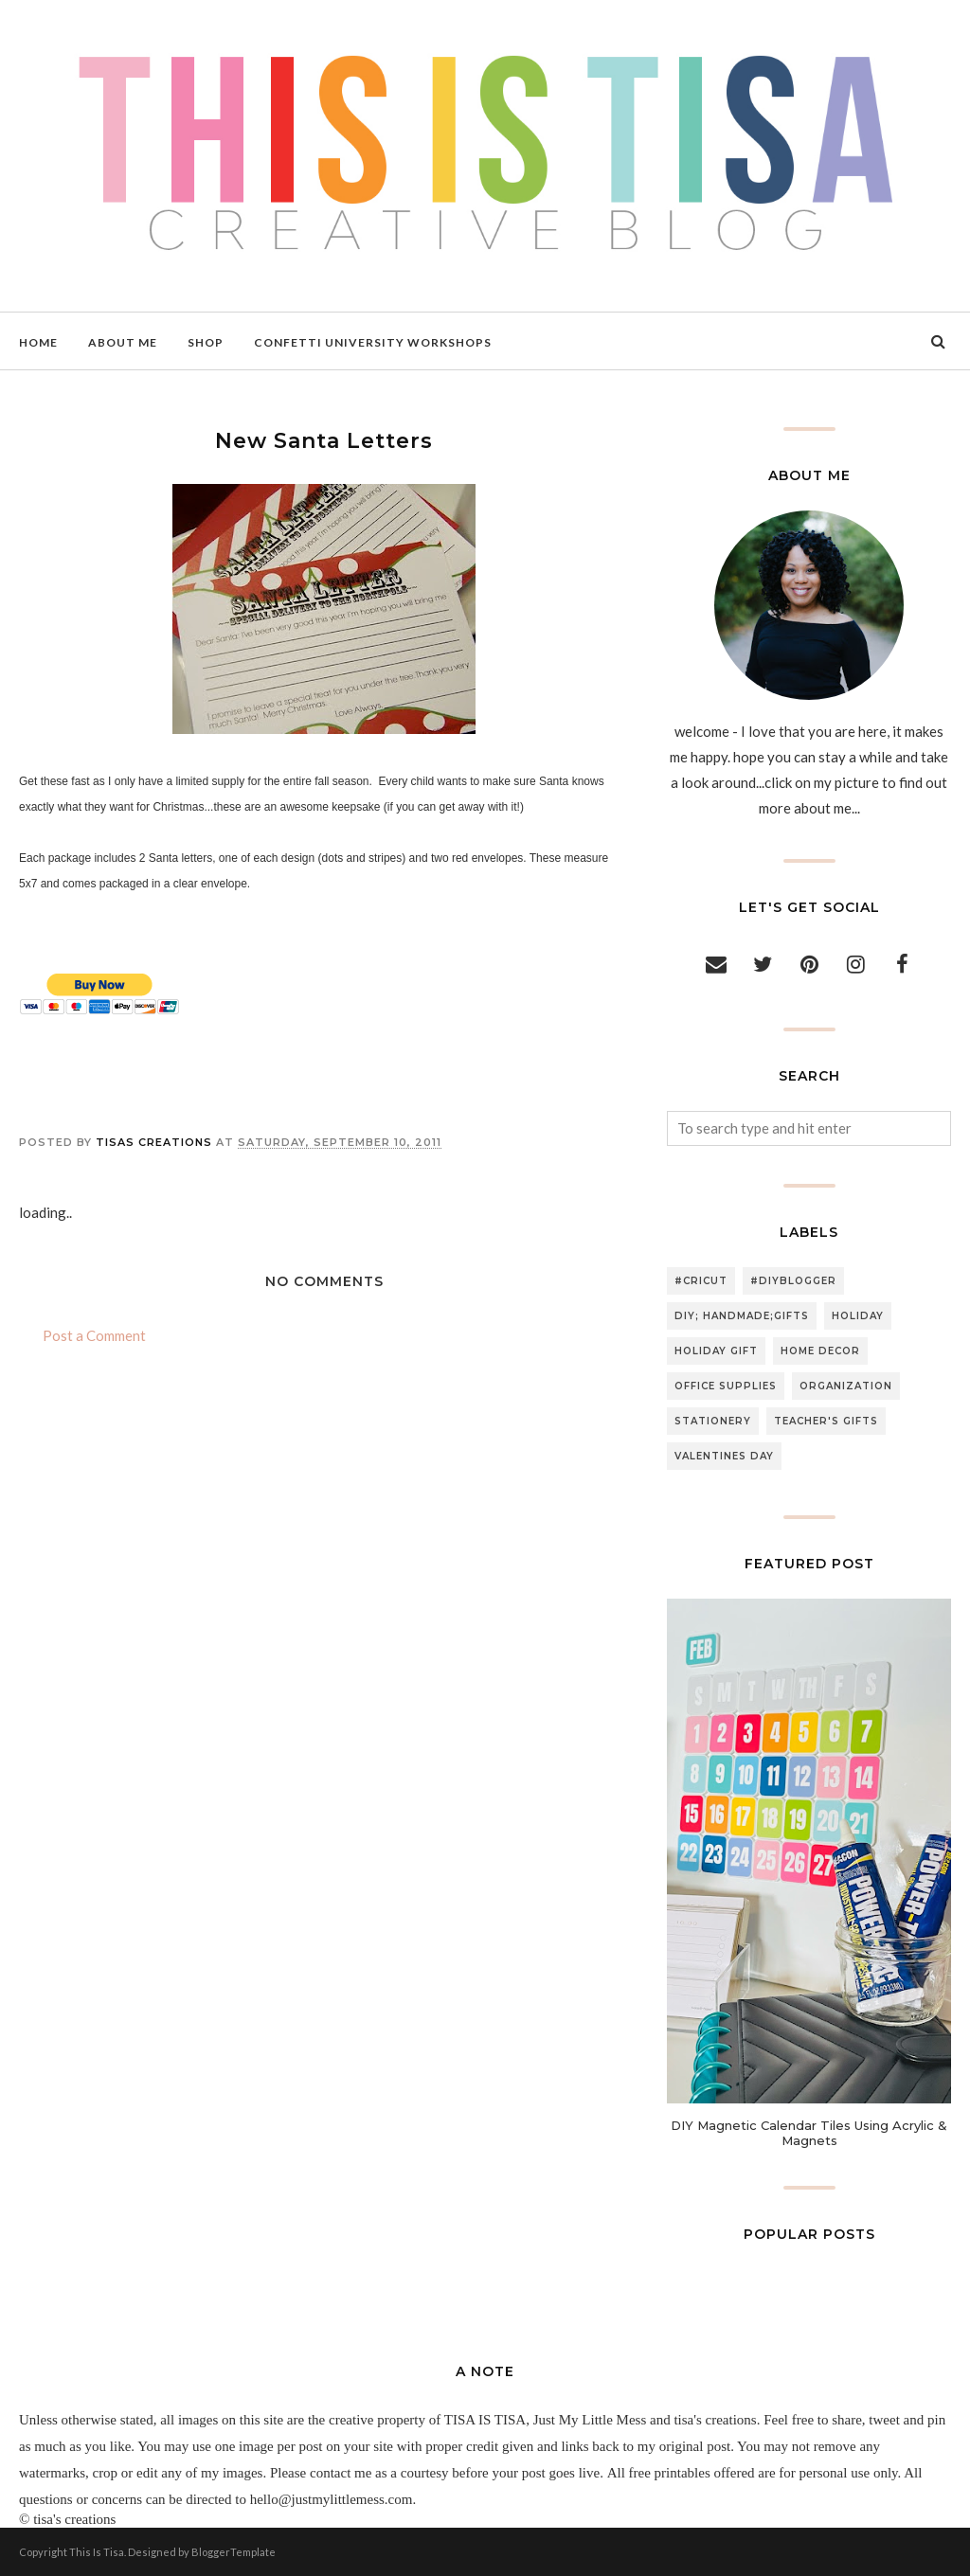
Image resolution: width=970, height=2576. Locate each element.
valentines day (724, 1456)
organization (845, 1386)
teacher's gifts (826, 1421)
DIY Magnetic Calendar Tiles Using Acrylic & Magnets (809, 2133)
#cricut (701, 1281)
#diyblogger (793, 1281)
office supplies (725, 1386)
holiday (858, 1316)
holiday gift (716, 1351)
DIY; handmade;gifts (741, 1316)
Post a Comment (94, 1335)
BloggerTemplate (233, 2552)
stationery (712, 1421)
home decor (820, 1351)
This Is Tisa (96, 2552)
